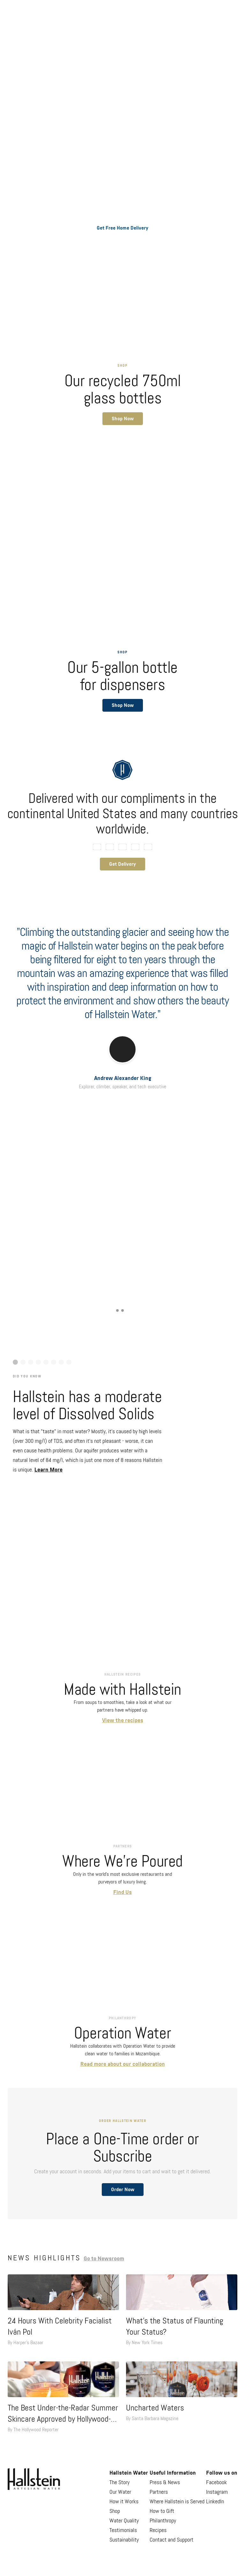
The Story (119, 2482)
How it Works (123, 2502)
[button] (122, 418)
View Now (117, 1241)
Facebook (216, 2482)
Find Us (122, 1892)
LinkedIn (215, 2502)
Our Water (120, 2492)
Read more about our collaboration (122, 2064)
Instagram (217, 2492)
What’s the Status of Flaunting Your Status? (174, 2327)
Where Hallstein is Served (177, 2502)
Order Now (122, 2189)
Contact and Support (171, 2540)
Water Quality (124, 2521)
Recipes (158, 2530)
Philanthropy (163, 2521)
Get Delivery (122, 864)
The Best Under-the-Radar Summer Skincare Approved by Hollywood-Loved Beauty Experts (63, 2414)
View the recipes (122, 1720)
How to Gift (162, 2511)
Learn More (48, 1470)
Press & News (165, 2482)
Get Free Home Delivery (122, 228)
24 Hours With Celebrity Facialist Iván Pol (60, 2327)
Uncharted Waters (155, 2408)
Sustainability (124, 2540)
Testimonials (123, 2530)
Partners (159, 2492)
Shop (114, 2511)
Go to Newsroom (104, 2259)
